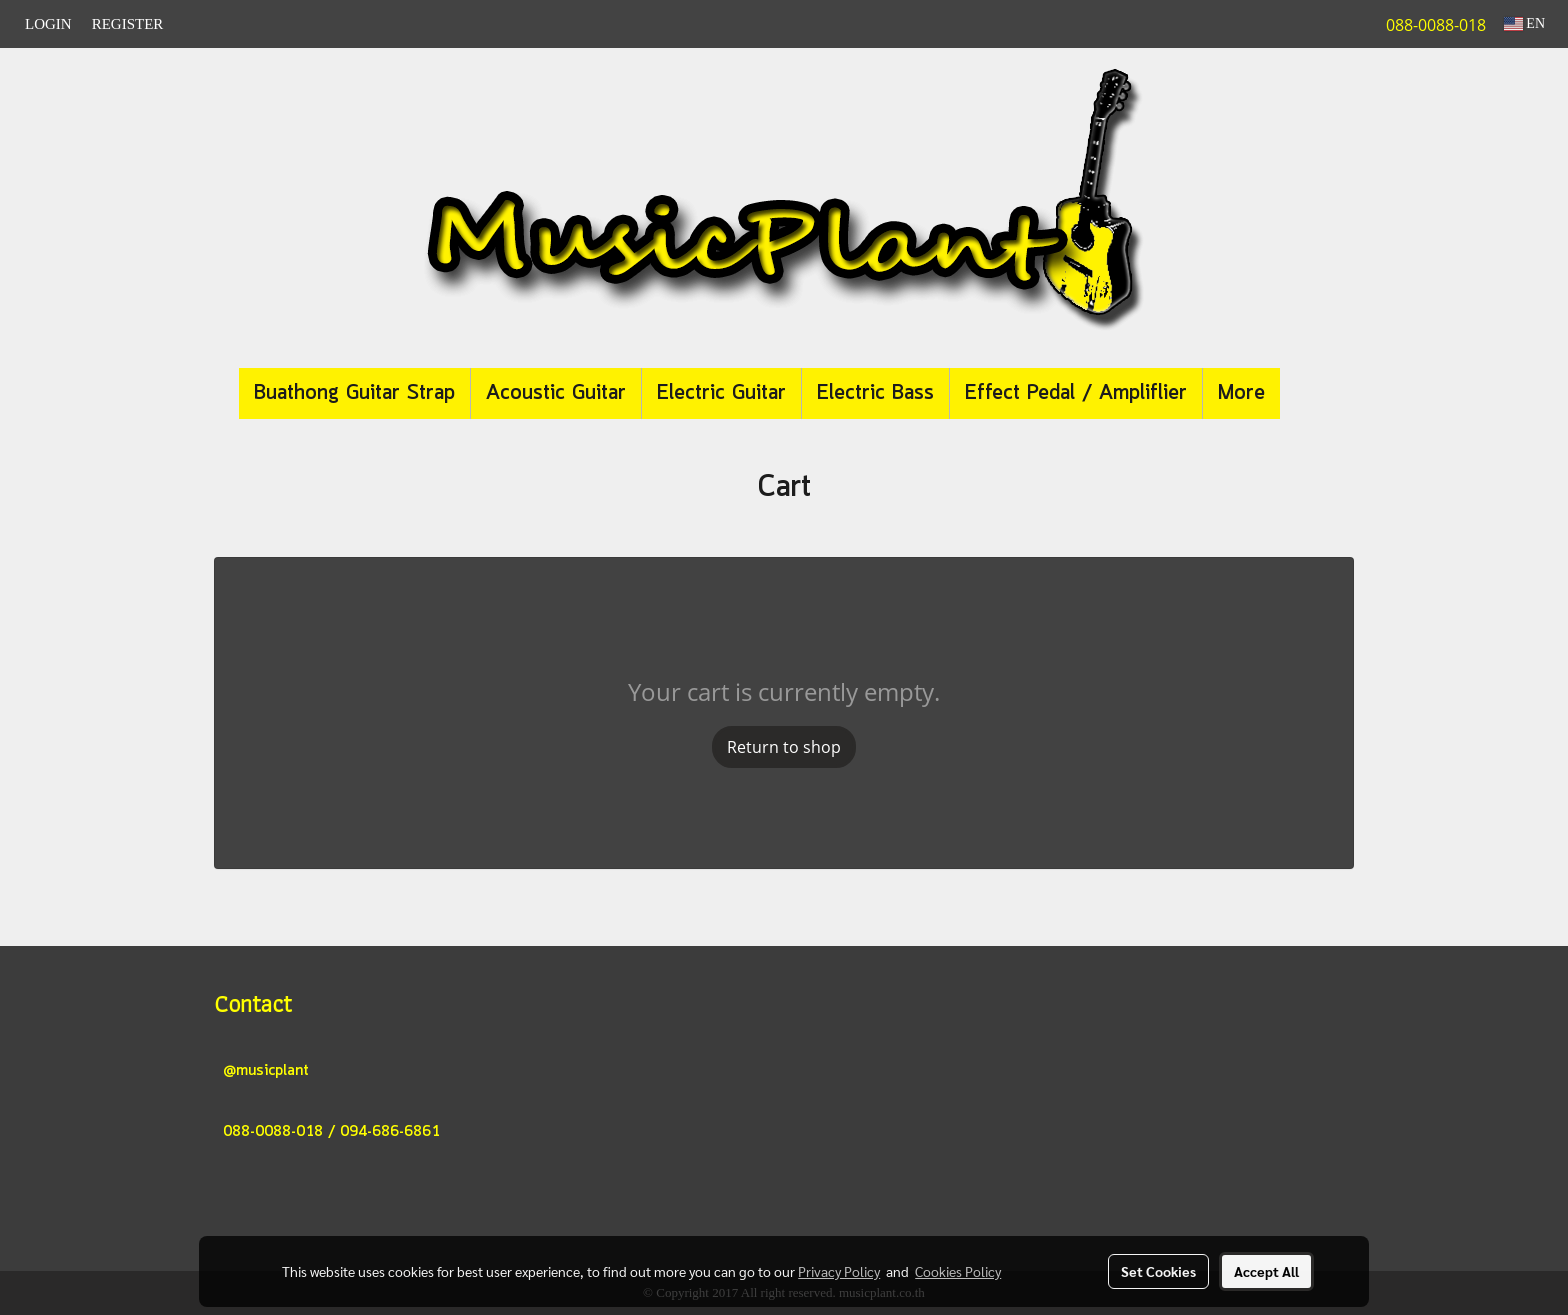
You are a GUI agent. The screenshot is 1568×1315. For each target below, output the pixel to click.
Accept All (1266, 1271)
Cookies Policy (958, 1271)
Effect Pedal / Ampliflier (1076, 393)
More (1241, 393)
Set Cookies (1158, 1271)
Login (48, 24)
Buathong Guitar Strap (354, 393)
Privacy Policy (839, 1271)
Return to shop (784, 747)
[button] (1310, 394)
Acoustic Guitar (556, 393)
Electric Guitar (721, 393)
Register (128, 24)
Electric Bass (875, 393)
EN (1524, 23)
